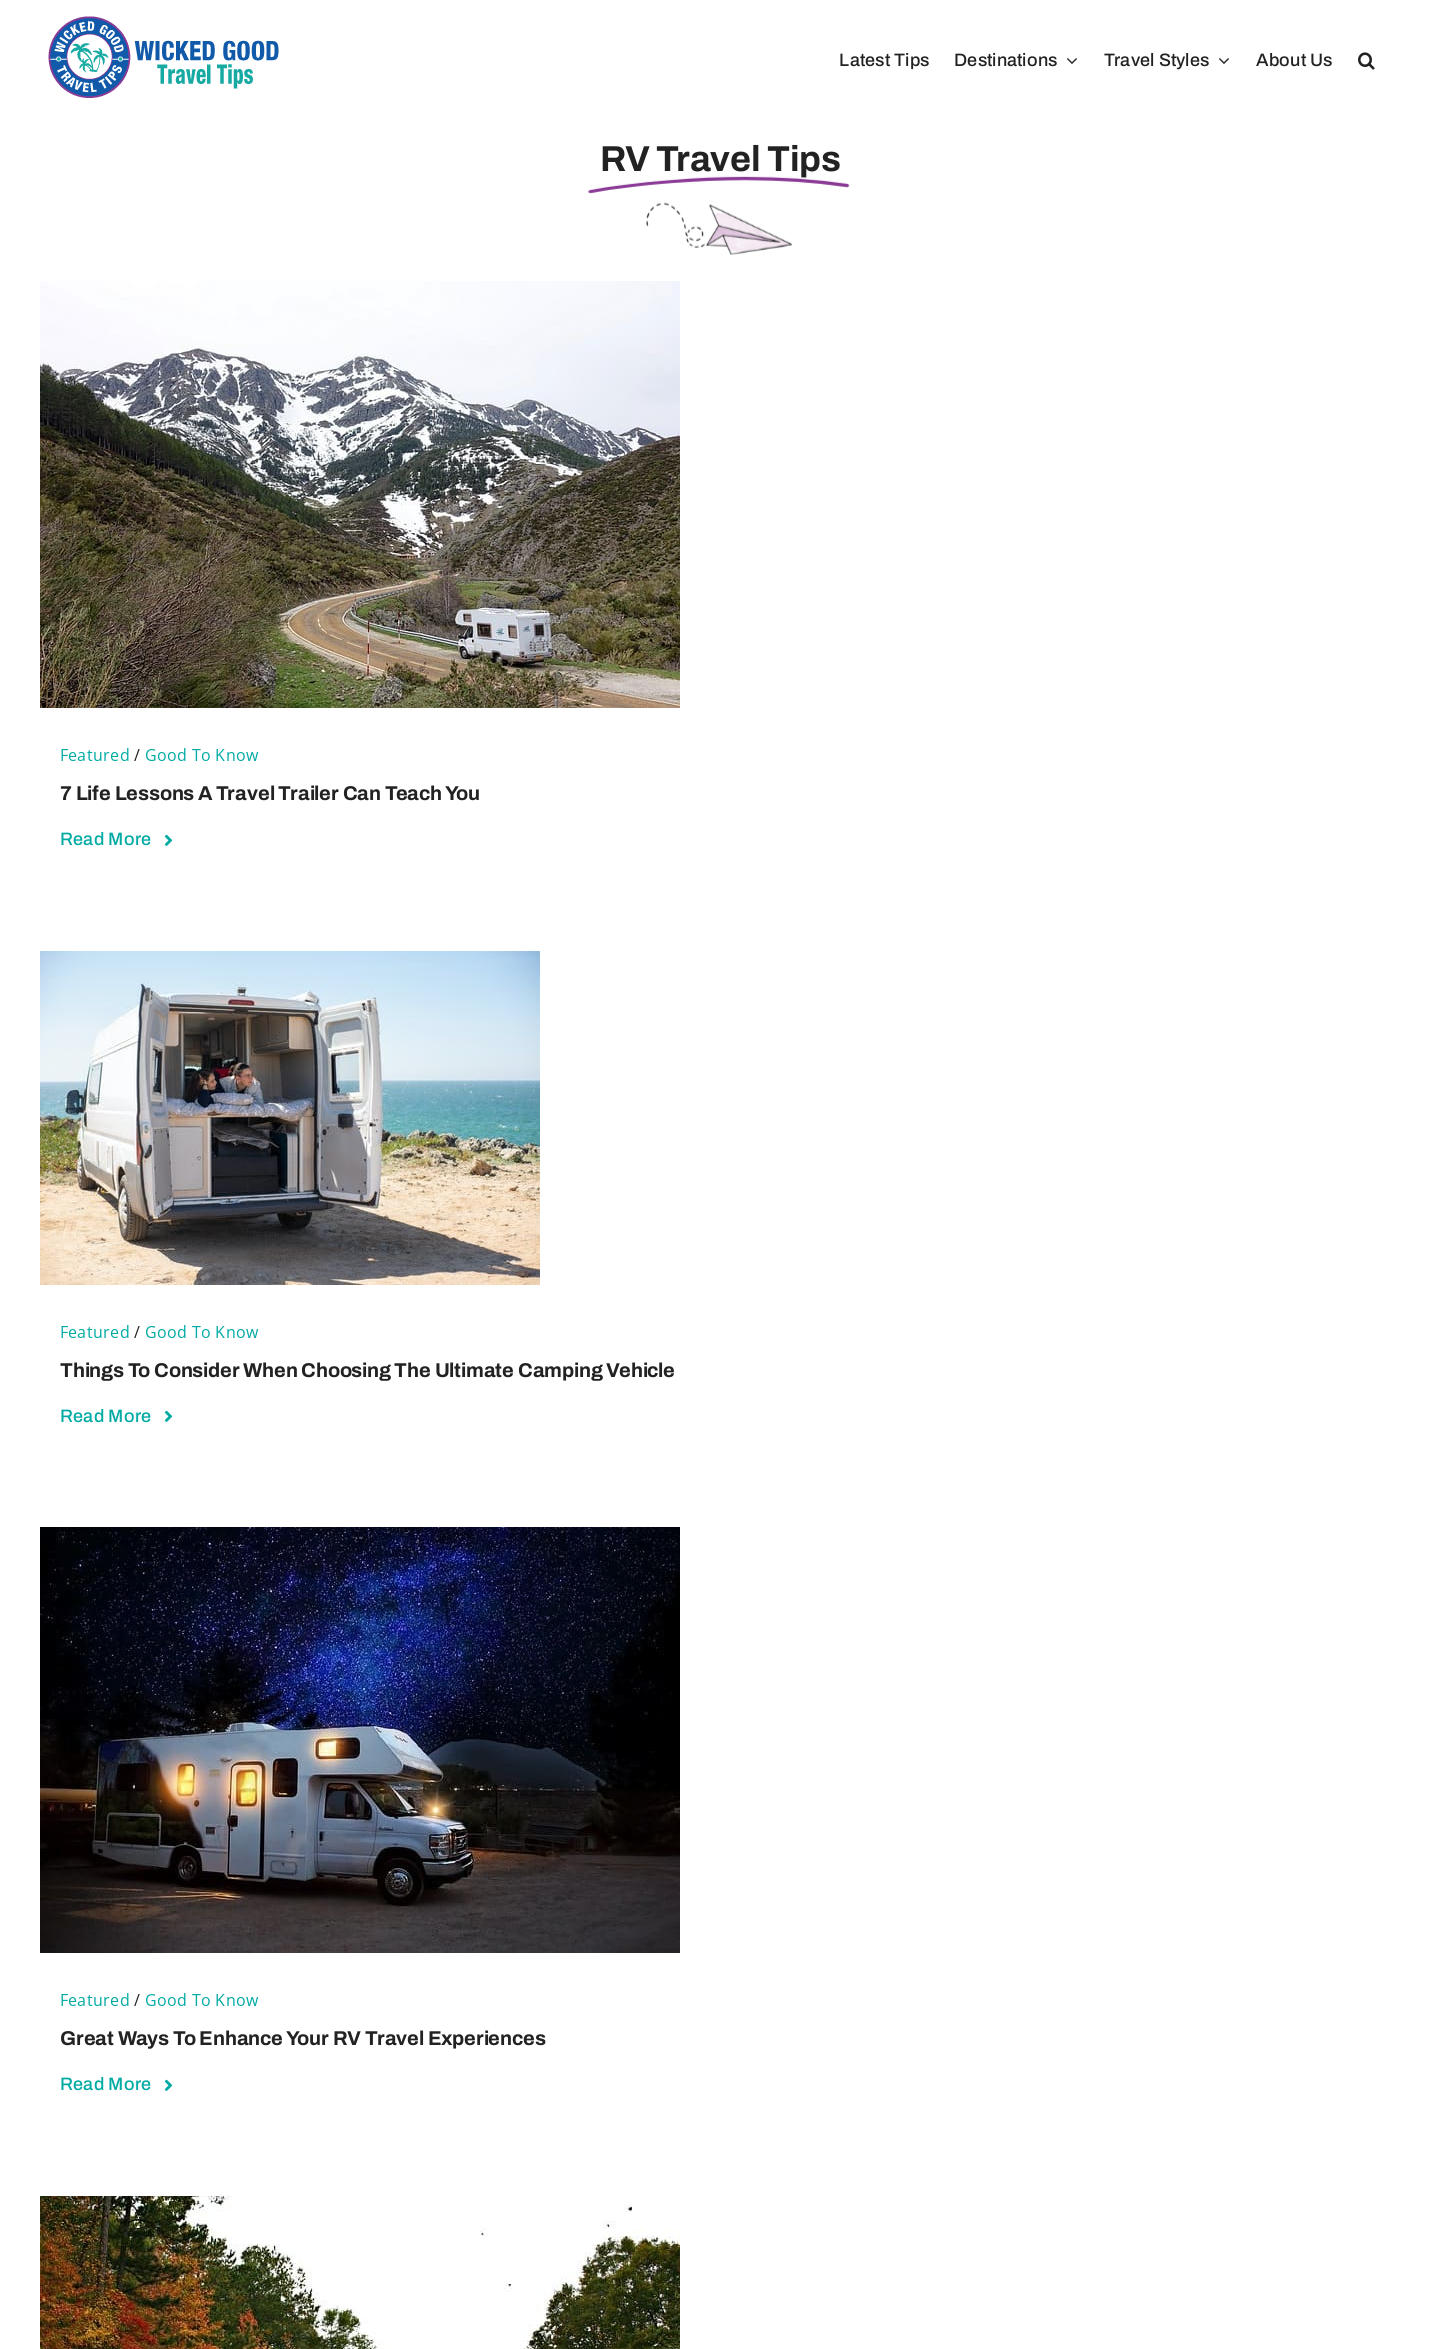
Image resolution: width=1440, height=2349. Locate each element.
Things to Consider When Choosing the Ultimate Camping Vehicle (367, 1370)
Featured (95, 755)
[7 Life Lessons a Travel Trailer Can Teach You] (360, 293)
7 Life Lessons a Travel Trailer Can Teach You (270, 793)
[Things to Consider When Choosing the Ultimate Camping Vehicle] (290, 963)
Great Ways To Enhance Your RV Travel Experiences (302, 2038)
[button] (1366, 60)
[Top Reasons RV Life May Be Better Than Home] (360, 2208)
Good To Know (202, 755)
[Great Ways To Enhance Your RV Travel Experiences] (360, 1539)
